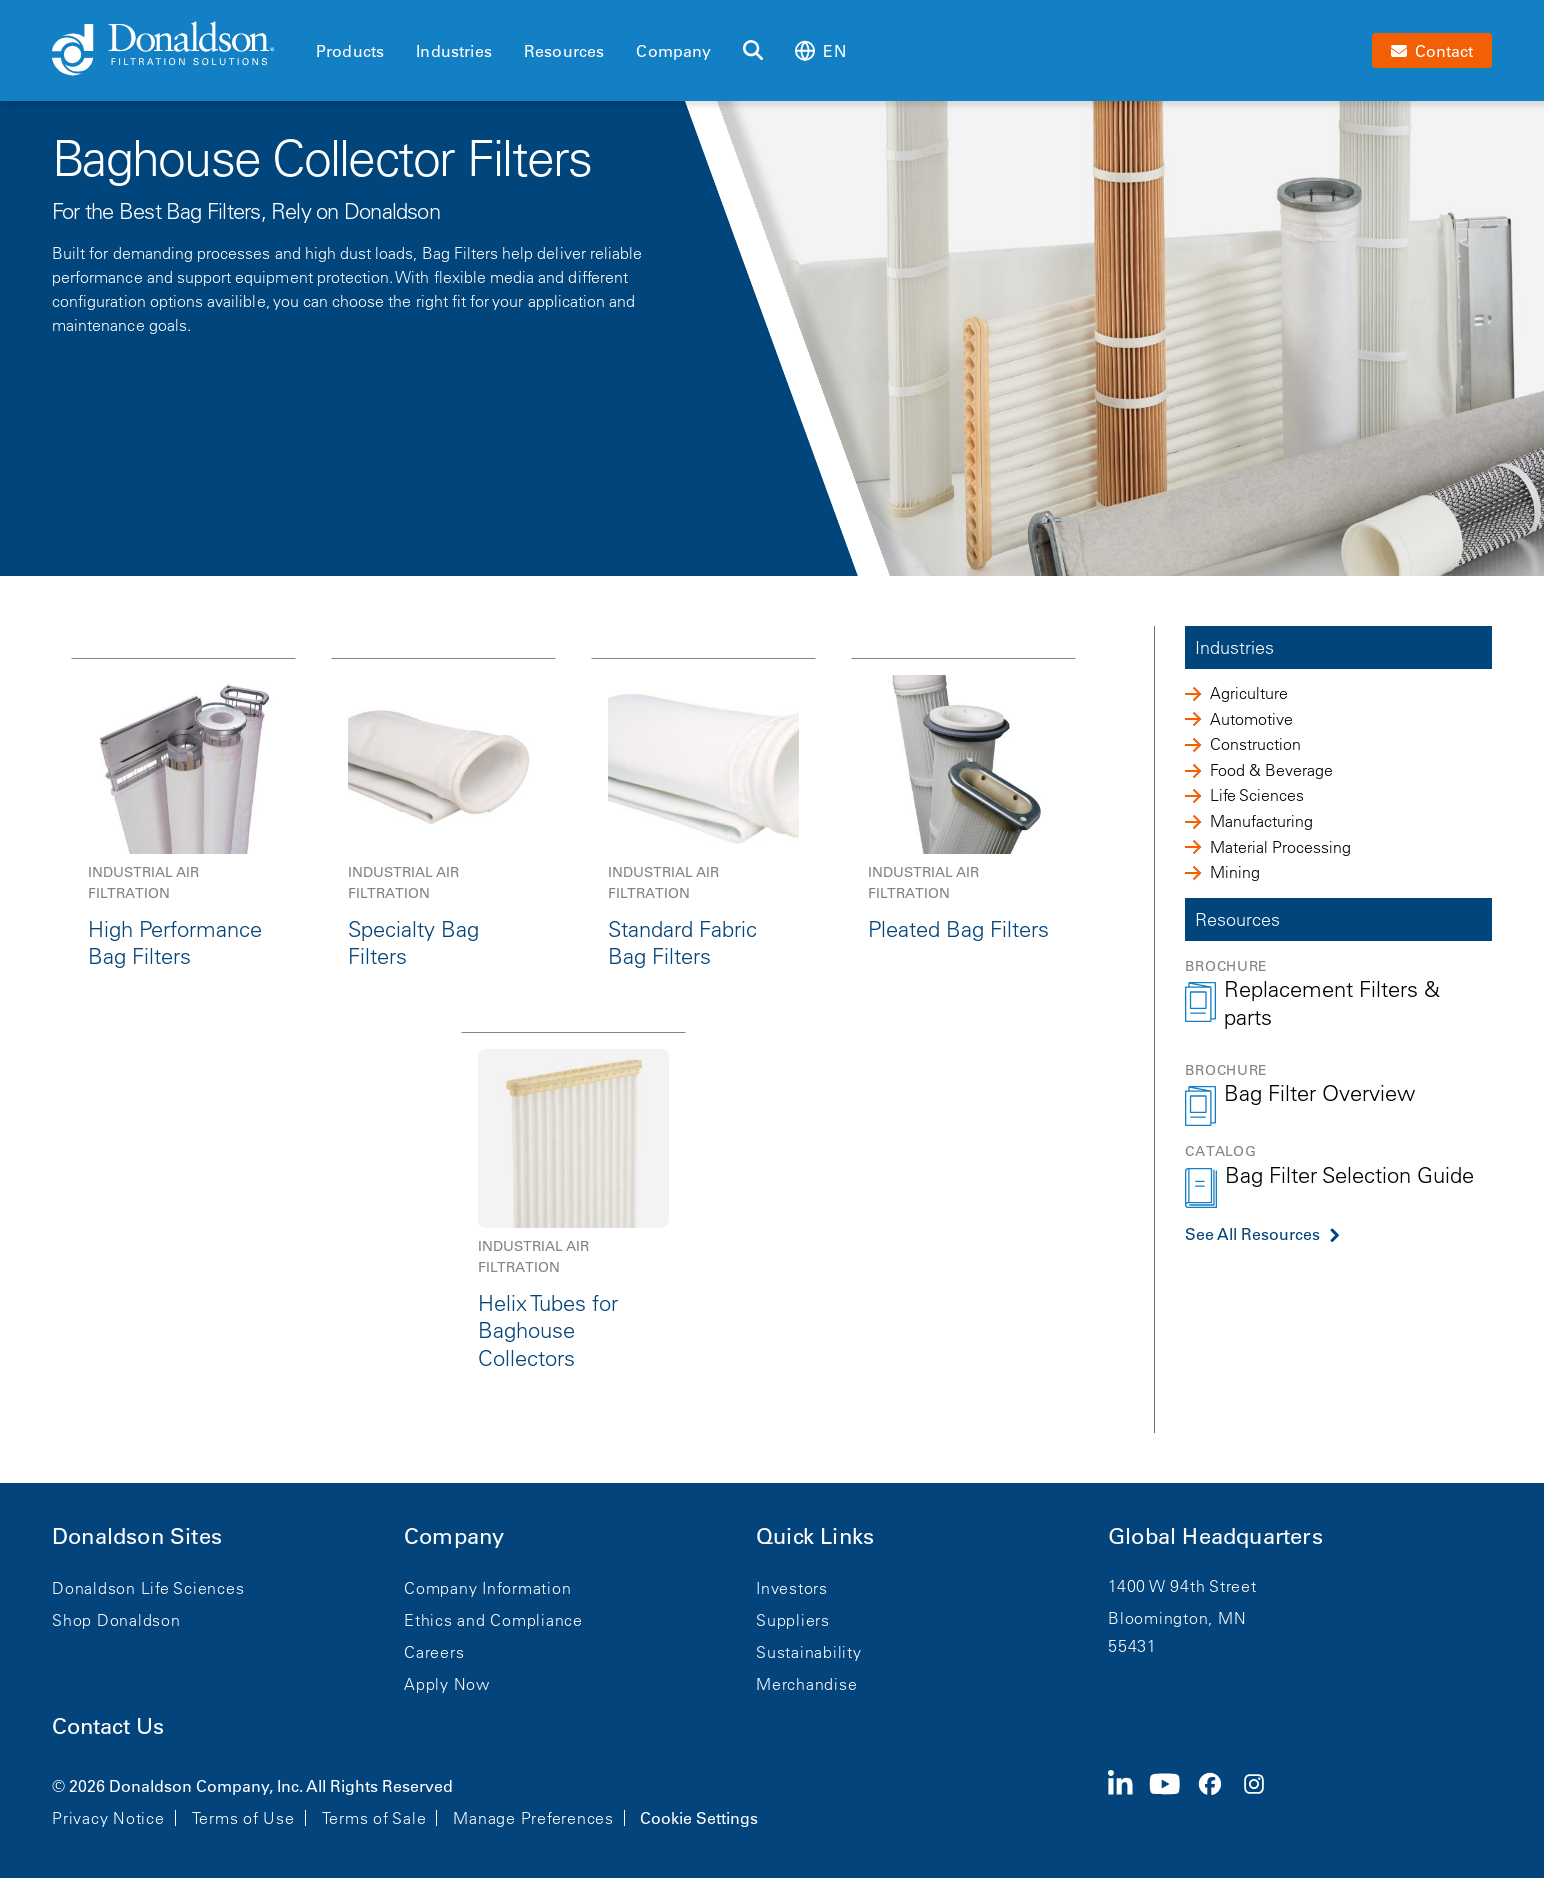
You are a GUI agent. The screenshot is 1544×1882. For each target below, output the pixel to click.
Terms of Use (243, 1818)
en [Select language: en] (820, 50)
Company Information (487, 1588)
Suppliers (793, 1620)
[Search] (753, 51)
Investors (792, 1588)
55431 (1132, 1646)
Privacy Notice (108, 1818)
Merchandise (806, 1684)
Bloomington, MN (1177, 1618)
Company (673, 51)
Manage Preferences (533, 1818)
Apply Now (447, 1684)
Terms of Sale (374, 1818)
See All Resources (1252, 1234)
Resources (564, 51)
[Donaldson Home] (176, 50)
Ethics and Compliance (493, 1620)
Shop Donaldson (116, 1620)
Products (350, 51)
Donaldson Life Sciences (148, 1588)
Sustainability (809, 1652)
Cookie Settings (699, 1818)
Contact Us (108, 1726)
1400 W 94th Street (1182, 1586)
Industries (454, 51)
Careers (434, 1652)
